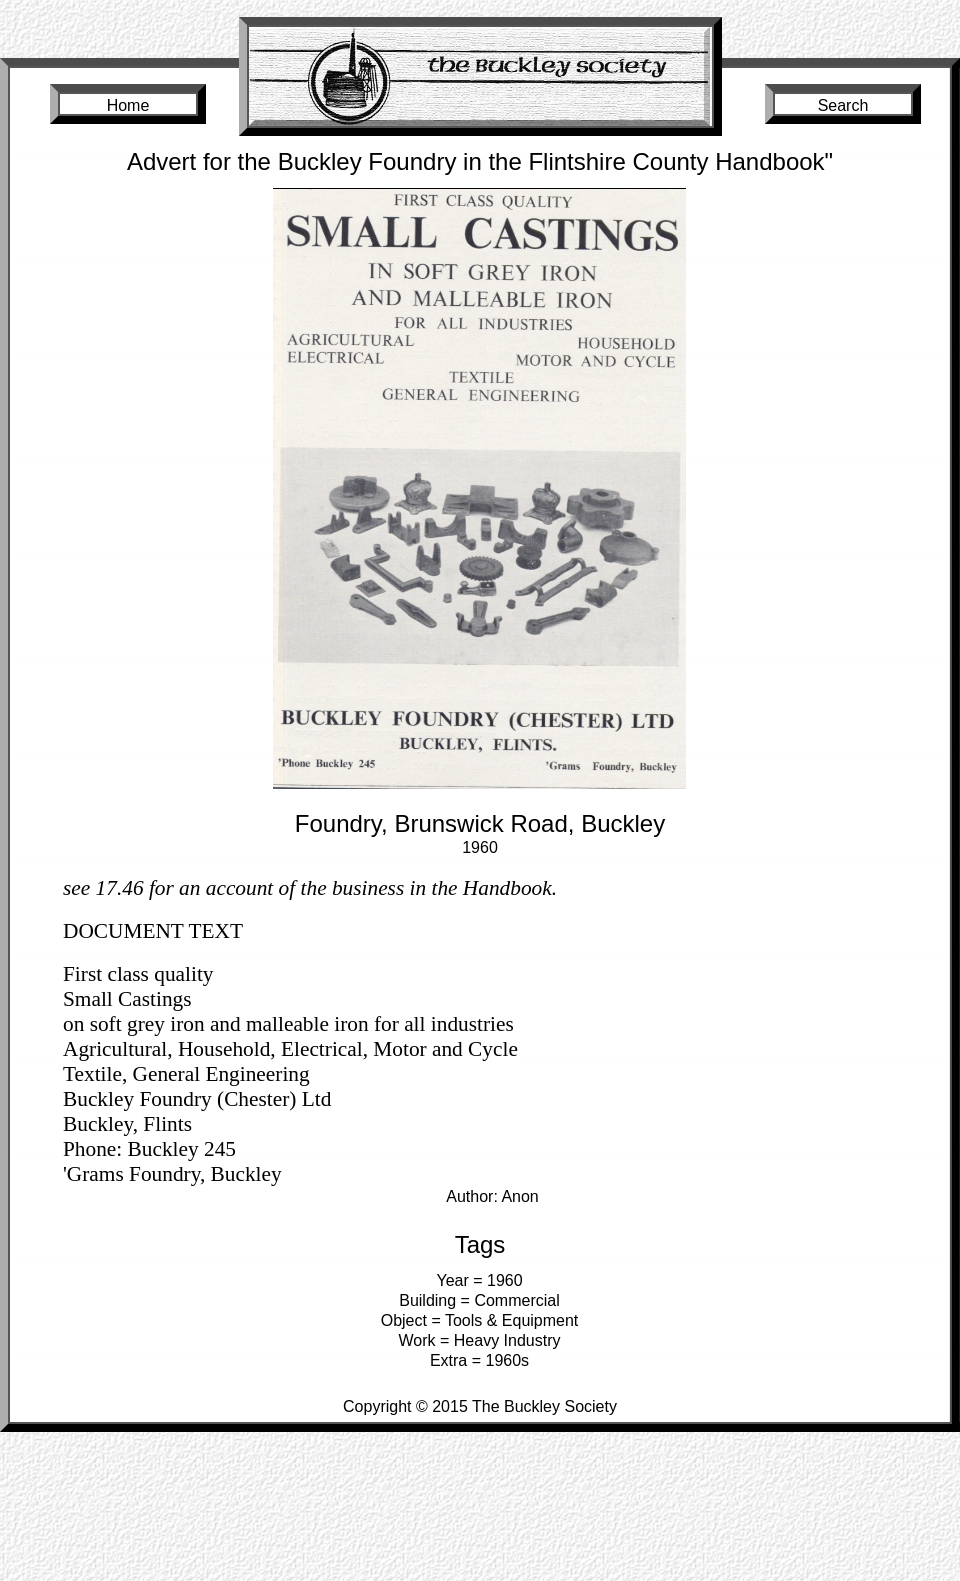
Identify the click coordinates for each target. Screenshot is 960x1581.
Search (843, 105)
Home (128, 105)
